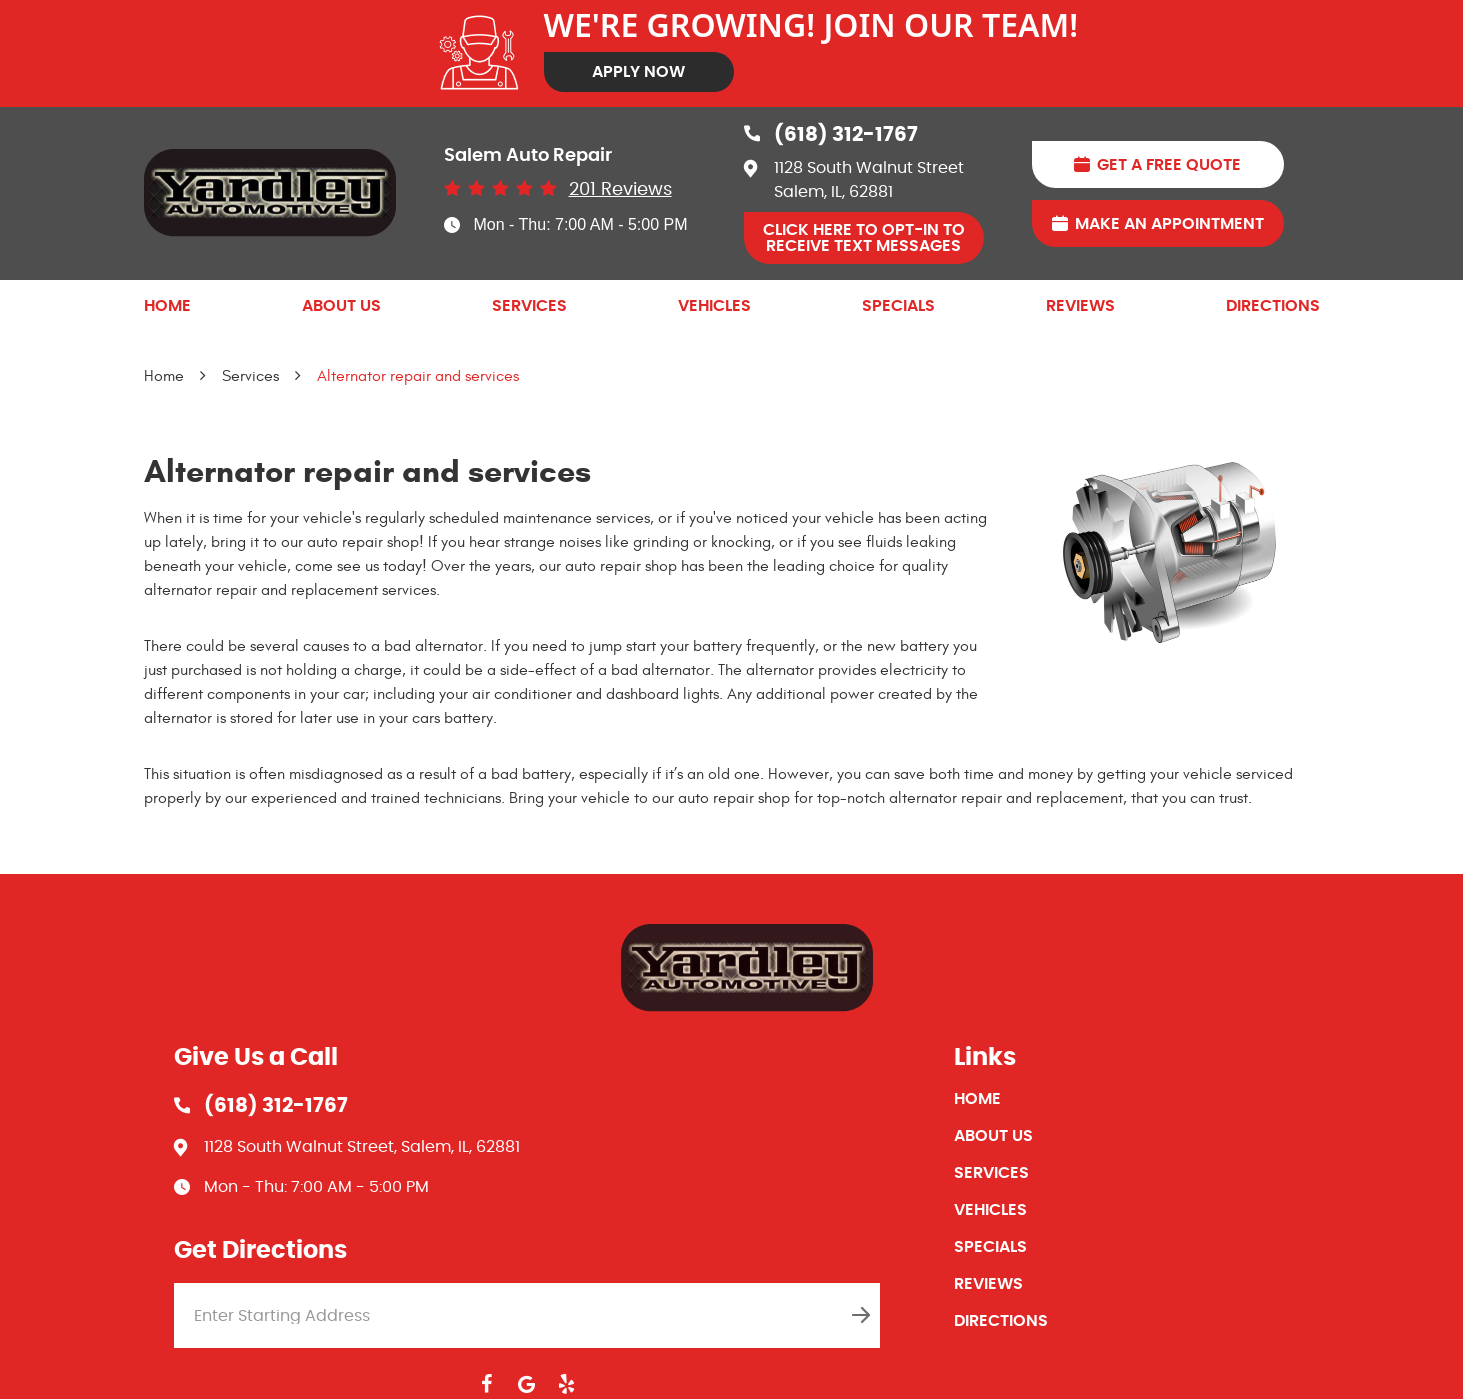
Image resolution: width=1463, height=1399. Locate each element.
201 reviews (620, 190)
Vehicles (714, 306)
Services (529, 306)
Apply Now (638, 72)
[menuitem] (167, 306)
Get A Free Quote (1169, 165)
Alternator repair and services (418, 376)
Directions (1273, 306)
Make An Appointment (1169, 224)
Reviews (1080, 306)
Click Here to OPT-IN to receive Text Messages (864, 238)
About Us (341, 306)
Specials (898, 306)
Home (167, 306)
